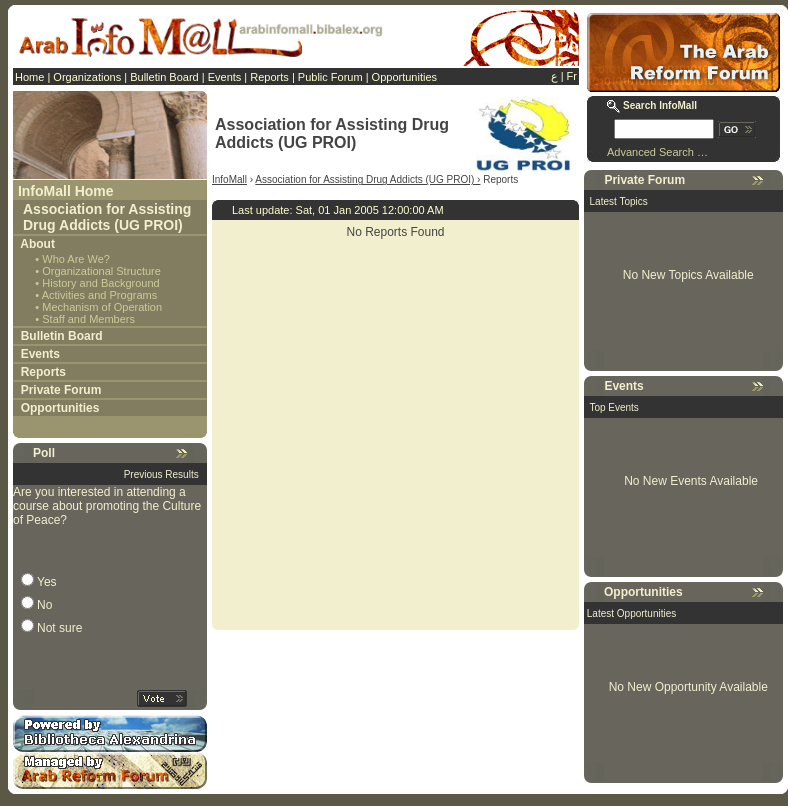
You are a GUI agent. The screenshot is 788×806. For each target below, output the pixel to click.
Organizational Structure (101, 271)
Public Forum (330, 77)
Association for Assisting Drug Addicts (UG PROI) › (367, 179)
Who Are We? (76, 259)
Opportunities (404, 77)
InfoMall (229, 179)
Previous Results (161, 474)
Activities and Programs (100, 295)
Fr (572, 76)
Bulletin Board (164, 77)
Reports (269, 77)
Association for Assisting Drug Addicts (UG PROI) (107, 217)
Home (29, 77)
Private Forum (61, 390)
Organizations (87, 77)
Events (225, 77)
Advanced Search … (657, 152)
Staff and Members (88, 319)
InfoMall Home (66, 191)
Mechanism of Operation (102, 307)
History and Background (100, 283)
